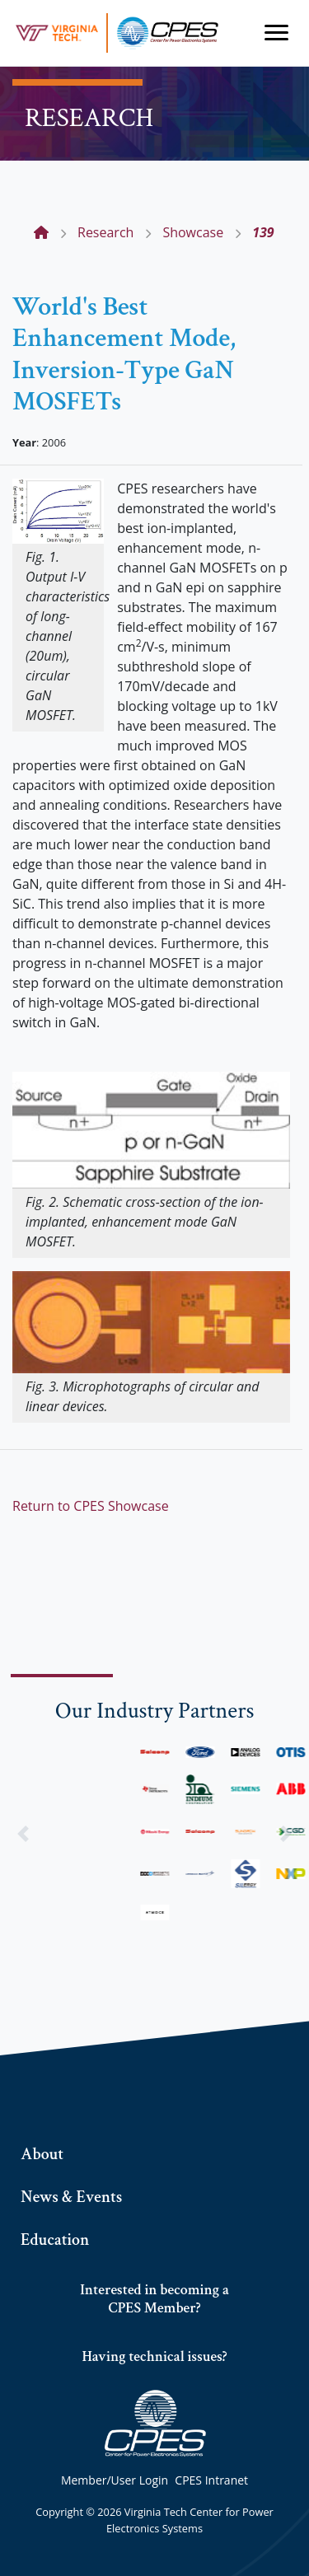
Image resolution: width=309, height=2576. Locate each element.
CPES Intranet (211, 2480)
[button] (23, 1833)
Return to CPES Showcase (90, 1506)
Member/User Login (114, 2480)
